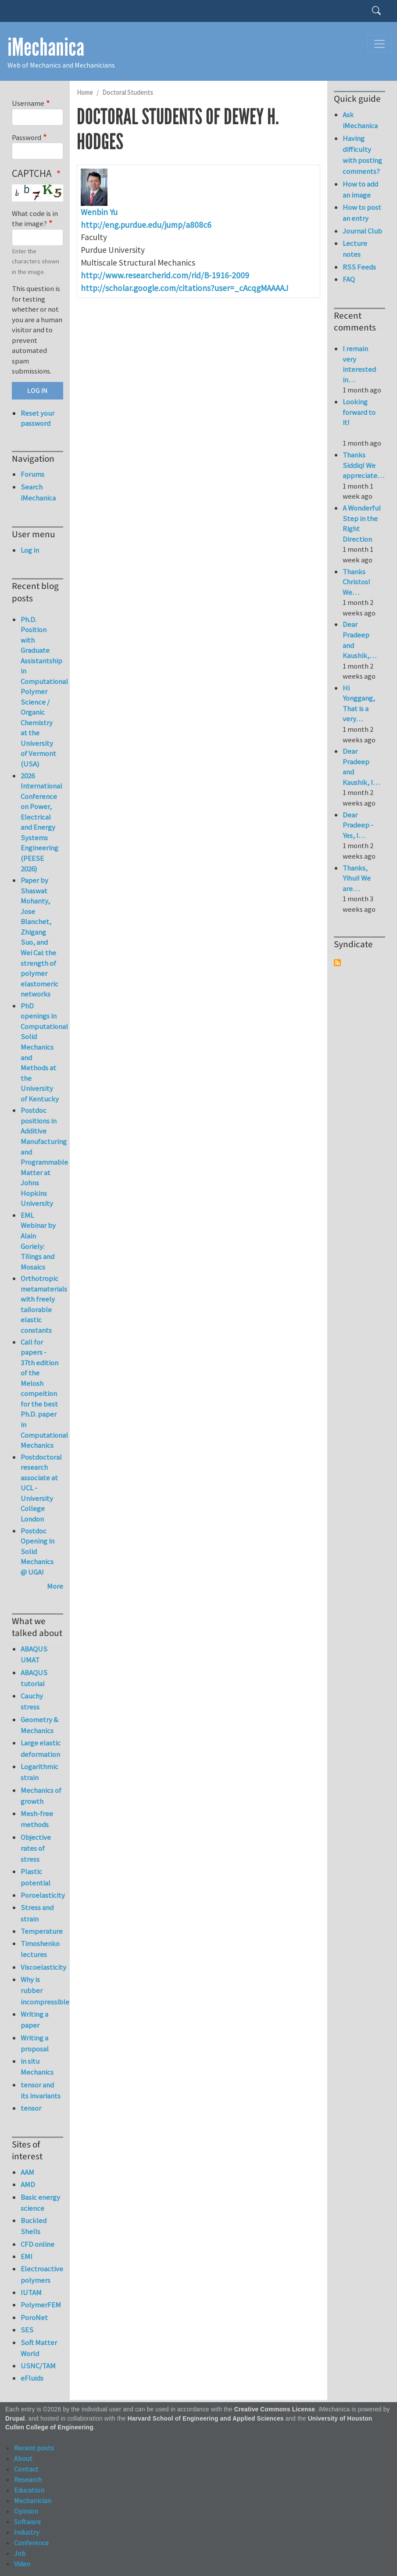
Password (26, 137)
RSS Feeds (359, 267)
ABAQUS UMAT (34, 1654)
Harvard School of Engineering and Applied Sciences (206, 2418)
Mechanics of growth (41, 1795)
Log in (30, 550)
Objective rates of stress (36, 1848)
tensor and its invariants (41, 2090)
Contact (26, 2468)
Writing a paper (34, 2019)
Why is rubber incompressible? (42, 1990)
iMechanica (45, 47)
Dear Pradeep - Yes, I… (358, 825)
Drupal (15, 2418)
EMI (26, 2256)
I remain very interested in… (359, 364)
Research (28, 2479)
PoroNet (34, 2317)
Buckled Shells (33, 2226)
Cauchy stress (32, 1701)
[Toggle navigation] (379, 44)
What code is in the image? (35, 219)
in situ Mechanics (37, 2066)
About (23, 2458)
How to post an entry (362, 212)
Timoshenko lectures (40, 1949)
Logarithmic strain (39, 1772)
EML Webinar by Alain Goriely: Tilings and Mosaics (38, 1241)
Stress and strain (37, 1913)
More (55, 1586)
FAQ (349, 279)
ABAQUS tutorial (34, 1678)
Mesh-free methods (37, 1819)
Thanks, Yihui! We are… (357, 878)
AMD (28, 2184)
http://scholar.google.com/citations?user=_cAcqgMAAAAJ (184, 288)
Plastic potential (35, 1877)
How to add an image (360, 189)
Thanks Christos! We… (356, 582)
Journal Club (362, 231)
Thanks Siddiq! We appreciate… (363, 465)
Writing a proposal (35, 2043)
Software (27, 2521)
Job (19, 2553)
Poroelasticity (42, 1895)
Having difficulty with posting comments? (362, 154)
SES (27, 2330)
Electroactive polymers (42, 2274)
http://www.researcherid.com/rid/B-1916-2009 (165, 275)
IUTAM (31, 2292)
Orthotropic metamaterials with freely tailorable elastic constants (44, 1304)
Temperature (42, 1931)
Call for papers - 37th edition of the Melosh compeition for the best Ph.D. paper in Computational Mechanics (44, 1393)
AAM (27, 2172)
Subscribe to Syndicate (337, 962)
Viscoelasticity (42, 1967)
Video (22, 2563)
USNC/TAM (38, 2366)
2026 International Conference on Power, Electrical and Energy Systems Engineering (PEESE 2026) (41, 822)
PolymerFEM (41, 2305)
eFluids (32, 2378)
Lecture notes (355, 248)
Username (28, 103)
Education (29, 2490)
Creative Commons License (274, 2409)
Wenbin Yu (99, 212)
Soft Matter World (39, 2348)
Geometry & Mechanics (39, 1725)
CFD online (37, 2244)
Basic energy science (40, 2202)
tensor (31, 2108)
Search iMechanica (38, 492)
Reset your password (37, 418)
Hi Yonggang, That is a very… (359, 703)
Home (85, 92)
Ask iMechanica (360, 120)
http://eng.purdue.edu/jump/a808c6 (146, 224)
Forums (32, 474)
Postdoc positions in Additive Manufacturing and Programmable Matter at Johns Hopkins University (44, 1156)
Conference (31, 2542)
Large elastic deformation (41, 1748)
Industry (26, 2532)
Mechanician (32, 2500)
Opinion (26, 2511)
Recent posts (34, 2447)
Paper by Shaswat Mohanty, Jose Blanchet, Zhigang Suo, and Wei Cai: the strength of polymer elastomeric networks (39, 937)
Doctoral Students (127, 92)
